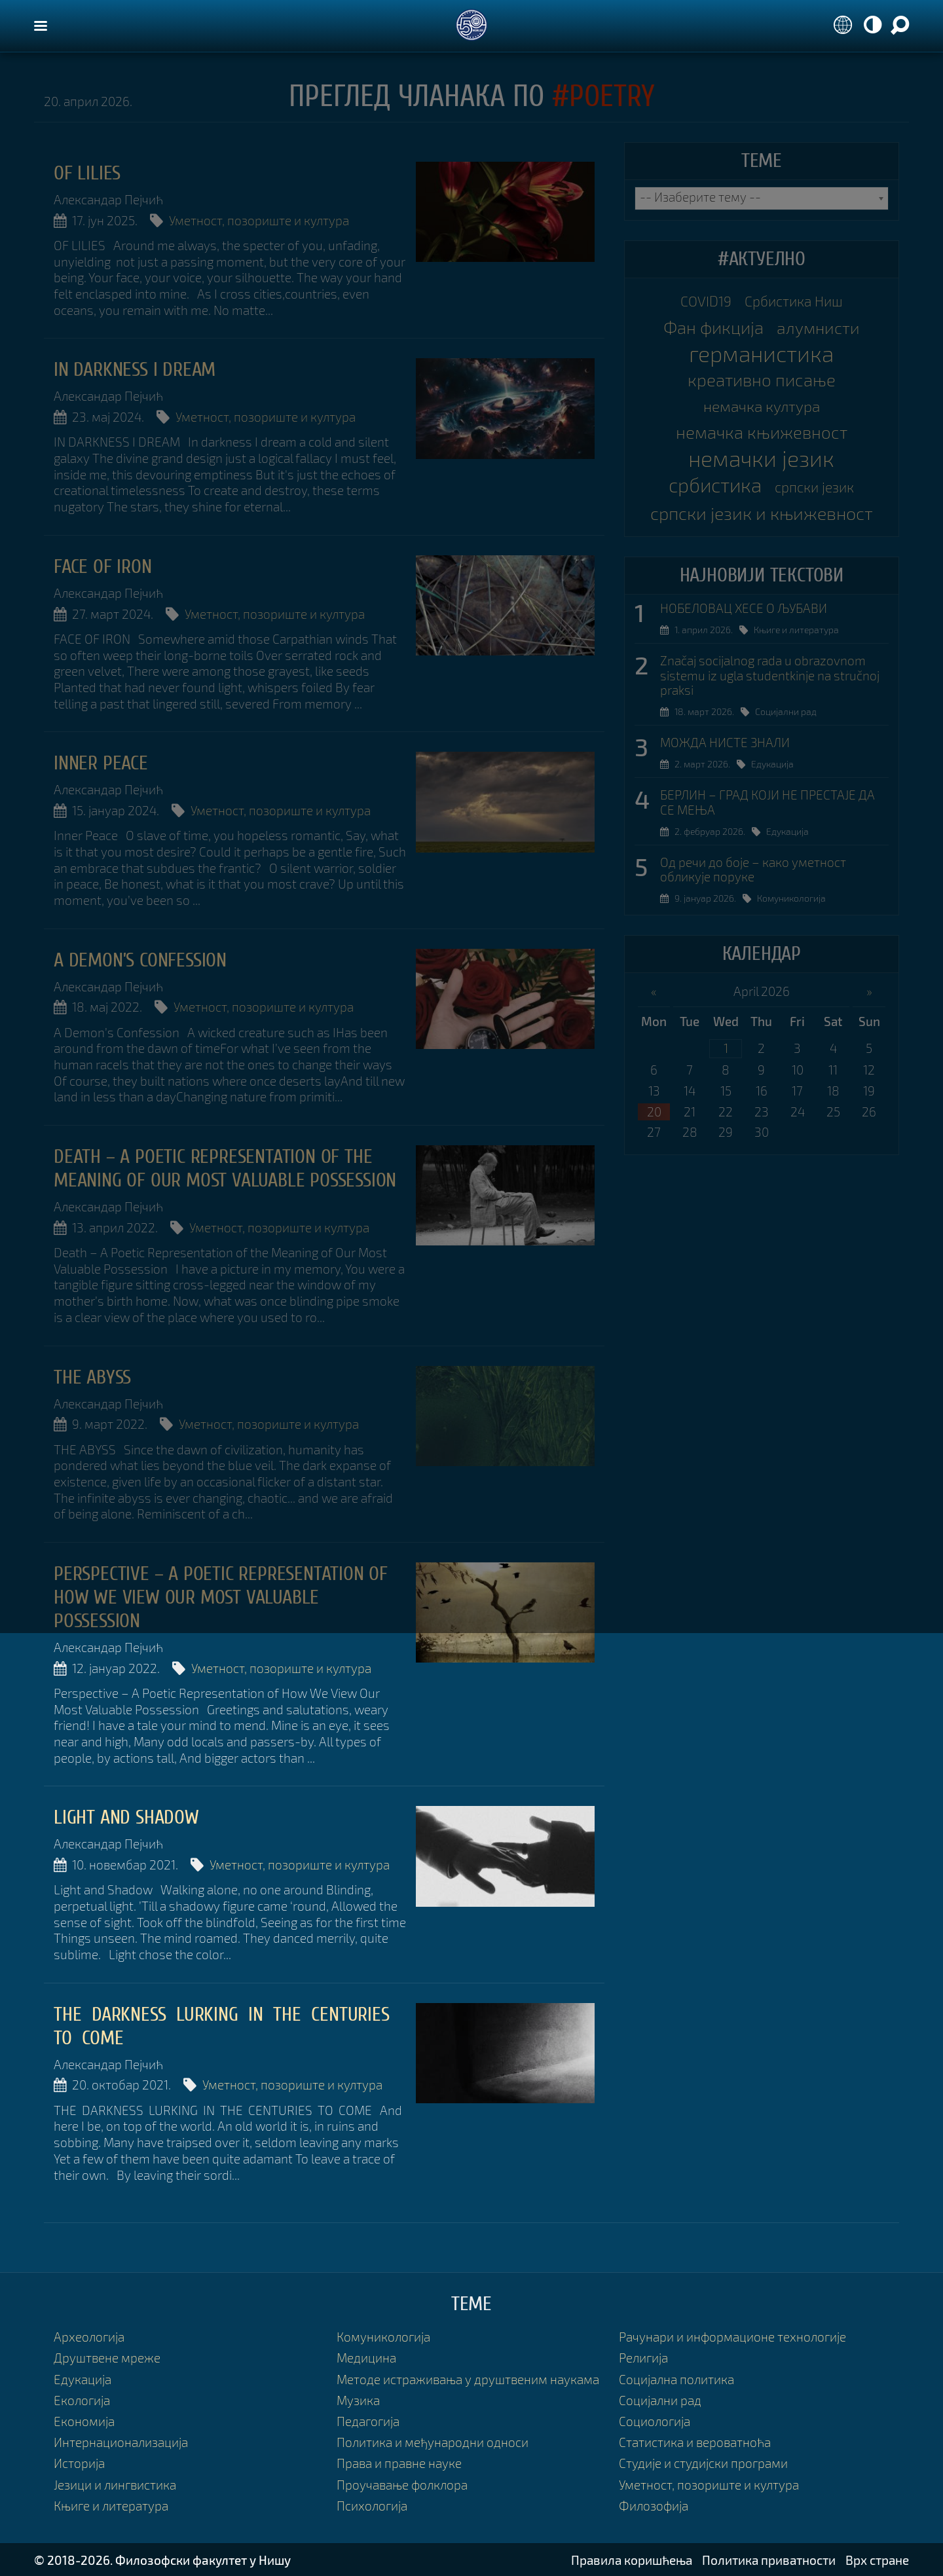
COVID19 (705, 301)
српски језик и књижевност (761, 513)
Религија (643, 2357)
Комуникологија (791, 898)
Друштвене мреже (107, 2357)
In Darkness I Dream (134, 369)
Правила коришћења (631, 2559)
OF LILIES (87, 173)
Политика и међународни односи (432, 2442)
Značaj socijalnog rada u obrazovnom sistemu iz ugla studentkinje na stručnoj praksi (769, 675)
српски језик (814, 487)
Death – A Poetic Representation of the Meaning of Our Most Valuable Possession (225, 1168)
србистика (715, 484)
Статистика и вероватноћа (695, 2442)
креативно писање (762, 379)
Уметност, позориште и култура (259, 220)
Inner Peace (101, 763)
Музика (358, 2400)
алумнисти (818, 327)
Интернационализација (121, 2442)
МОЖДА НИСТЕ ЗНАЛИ (725, 742)
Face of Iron (103, 566)
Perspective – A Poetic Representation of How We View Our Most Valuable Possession (221, 1597)
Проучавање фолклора (402, 2484)
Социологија (654, 2421)
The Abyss (92, 1377)
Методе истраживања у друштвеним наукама (468, 2379)
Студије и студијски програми (703, 2463)
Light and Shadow (126, 1817)
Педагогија (368, 2421)
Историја (79, 2463)
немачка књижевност (761, 432)
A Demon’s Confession (140, 960)
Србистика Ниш (794, 301)
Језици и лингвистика (115, 2484)
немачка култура (761, 406)
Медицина (366, 2357)
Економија (84, 2421)
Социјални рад (786, 711)
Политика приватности (769, 2559)
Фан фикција (713, 327)
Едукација (772, 763)
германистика (761, 353)
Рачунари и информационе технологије (732, 2336)
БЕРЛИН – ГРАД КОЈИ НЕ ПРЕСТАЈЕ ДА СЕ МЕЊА (767, 802)
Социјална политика (676, 2379)
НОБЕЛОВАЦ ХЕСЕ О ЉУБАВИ (743, 608)
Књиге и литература (796, 629)
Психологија (372, 2505)
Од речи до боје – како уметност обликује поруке (753, 870)
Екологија (82, 2400)
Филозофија (653, 2505)
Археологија (89, 2336)
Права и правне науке (399, 2463)
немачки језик (761, 458)
